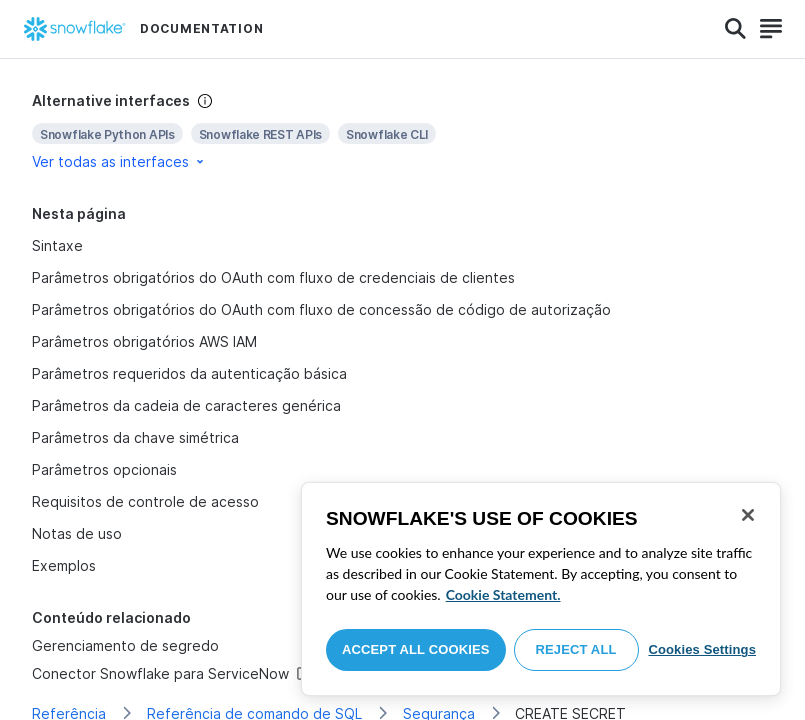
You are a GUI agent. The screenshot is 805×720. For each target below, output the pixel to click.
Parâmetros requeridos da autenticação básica (189, 373)
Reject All (576, 649)
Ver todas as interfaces (119, 161)
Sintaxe (57, 245)
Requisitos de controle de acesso (145, 501)
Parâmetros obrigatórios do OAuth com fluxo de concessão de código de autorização (321, 309)
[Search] (735, 29)
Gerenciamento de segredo (125, 645)
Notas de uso (77, 533)
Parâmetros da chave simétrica (135, 437)
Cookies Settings (702, 649)
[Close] (748, 515)
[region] (541, 589)
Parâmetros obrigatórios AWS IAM (145, 341)
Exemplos (64, 565)
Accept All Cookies (416, 649)
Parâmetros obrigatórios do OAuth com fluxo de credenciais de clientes (273, 277)
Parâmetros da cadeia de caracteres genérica (186, 405)
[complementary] (402, 131)
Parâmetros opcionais (104, 469)
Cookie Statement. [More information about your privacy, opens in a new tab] (503, 594)
